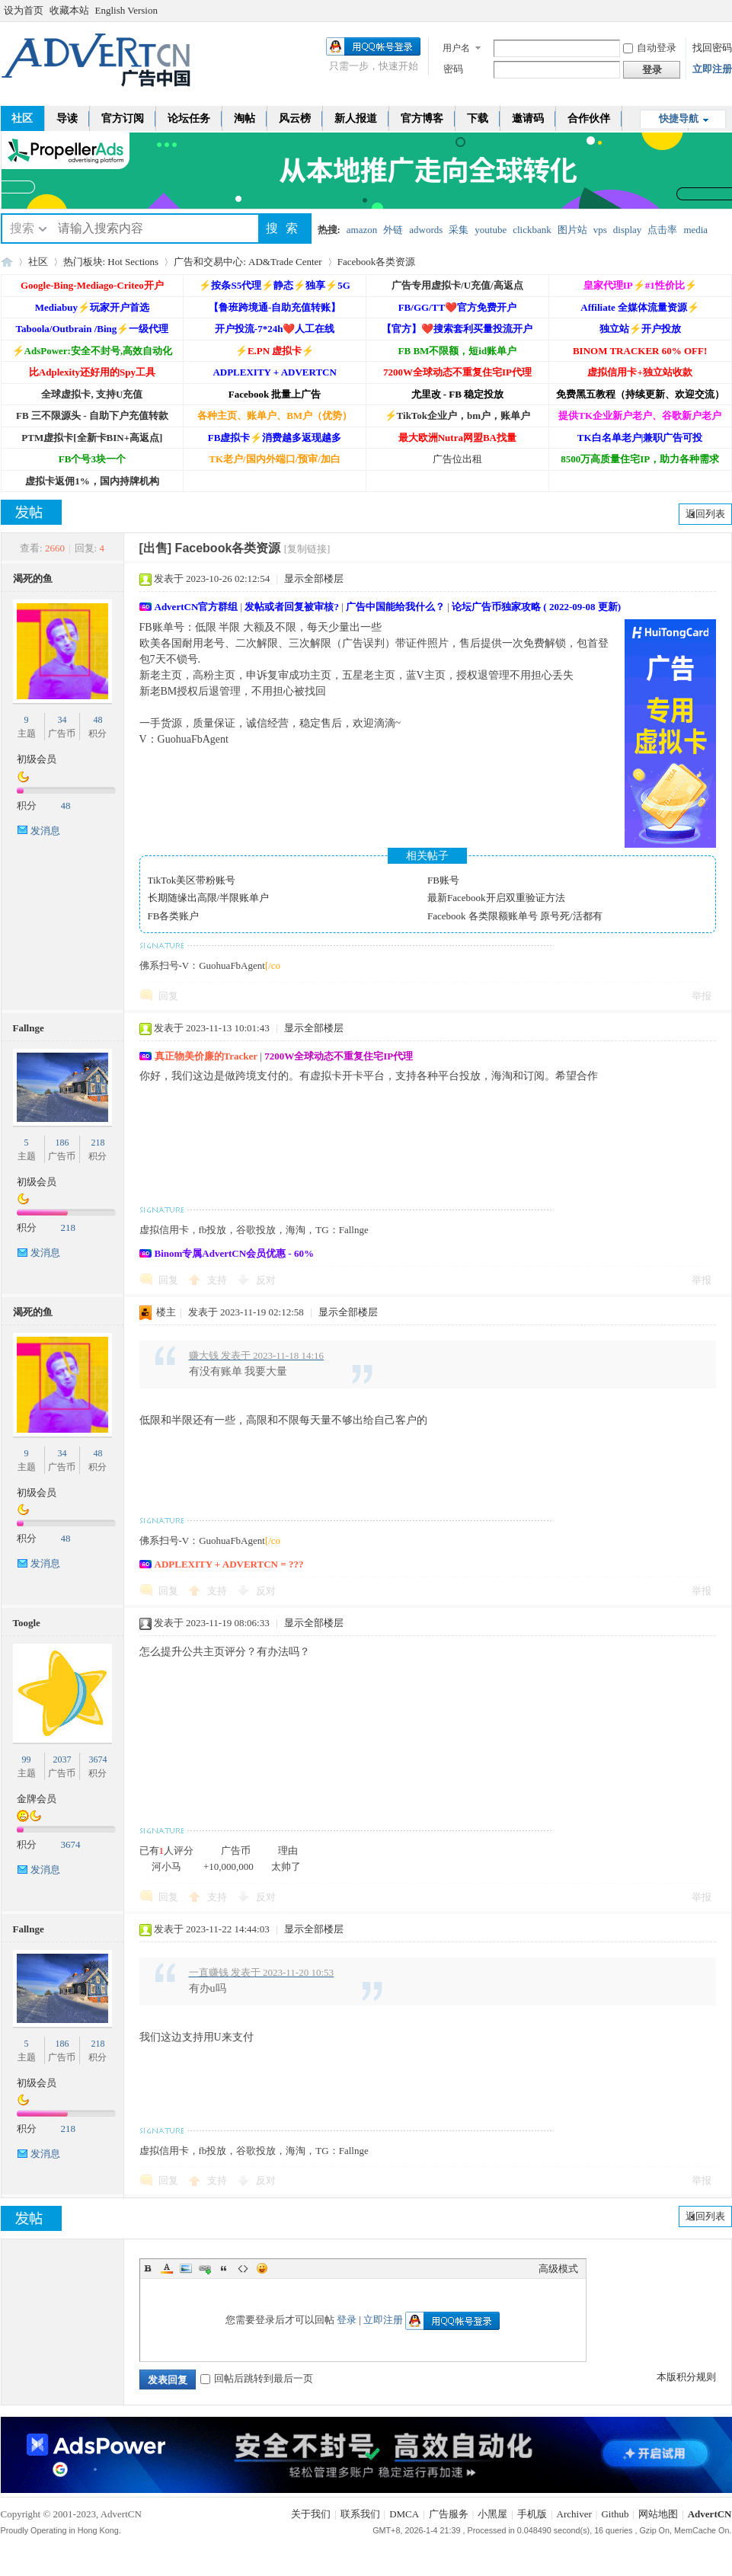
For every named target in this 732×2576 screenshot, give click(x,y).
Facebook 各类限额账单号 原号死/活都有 (515, 916)
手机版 (532, 2514)
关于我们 (311, 2514)
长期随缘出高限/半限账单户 (209, 897)
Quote (224, 2268)
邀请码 (528, 118)
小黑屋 (492, 2514)
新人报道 (355, 118)
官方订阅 (122, 118)
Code (243, 2268)
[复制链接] (307, 549)
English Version (126, 10)
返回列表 (705, 513)
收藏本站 (69, 10)
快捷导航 (678, 118)
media (695, 229)
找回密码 (712, 47)
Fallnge (28, 1028)
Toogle (26, 1622)
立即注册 (712, 69)
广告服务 (448, 2514)
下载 (477, 118)
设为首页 (23, 10)
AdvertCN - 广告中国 (7, 262)
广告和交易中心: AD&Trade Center (248, 261)
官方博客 (422, 118)
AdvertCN (710, 2514)
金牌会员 (36, 1798)
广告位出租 (457, 459)
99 (26, 1759)
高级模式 (558, 2268)
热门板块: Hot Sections (111, 261)
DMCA (404, 2514)
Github (614, 2514)
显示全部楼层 (314, 578)
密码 (453, 69)
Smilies (262, 2268)
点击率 (662, 229)
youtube (491, 229)
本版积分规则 (686, 2377)
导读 (67, 118)
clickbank (532, 229)
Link (205, 2268)
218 (97, 1142)
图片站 (572, 229)
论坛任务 (189, 118)
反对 (266, 1280)
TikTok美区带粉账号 (192, 880)
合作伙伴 (588, 118)
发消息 (45, 830)
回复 (168, 996)
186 (62, 1142)
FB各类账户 (174, 916)
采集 (458, 229)
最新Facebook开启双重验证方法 (496, 897)
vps (600, 229)
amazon (362, 229)
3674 (97, 1759)
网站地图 (658, 2514)
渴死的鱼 (33, 578)
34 (61, 719)
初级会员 (36, 759)
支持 (218, 1280)
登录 (346, 2319)
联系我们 (360, 2514)
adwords (426, 229)
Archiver (574, 2514)
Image (185, 2268)
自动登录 (649, 47)
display (627, 229)
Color (166, 2268)
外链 (393, 229)
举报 (701, 996)
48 (97, 719)
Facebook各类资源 (376, 261)
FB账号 (443, 880)
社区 (38, 261)
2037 (62, 1759)
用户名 (456, 48)
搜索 (22, 228)
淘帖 (244, 118)
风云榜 (295, 118)
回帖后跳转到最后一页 (256, 2378)
